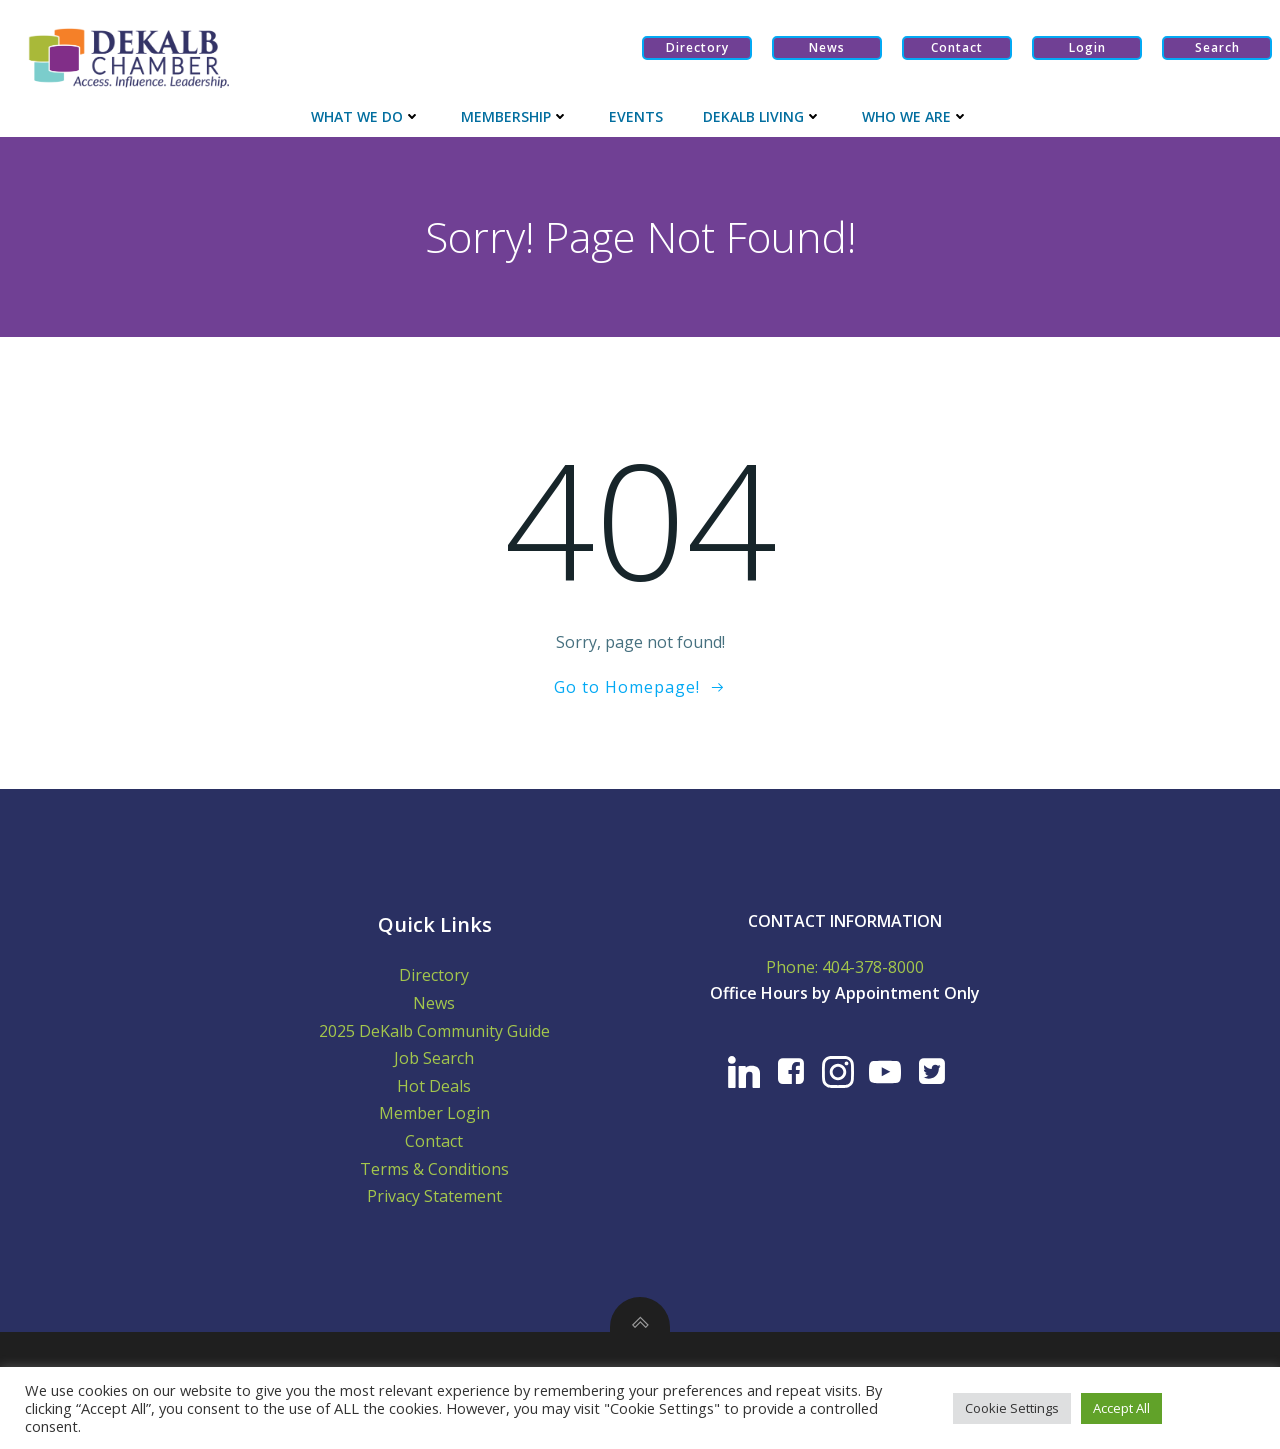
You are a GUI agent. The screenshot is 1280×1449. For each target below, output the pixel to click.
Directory (434, 975)
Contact (434, 1141)
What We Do (366, 116)
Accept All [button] (1121, 1408)
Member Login (434, 1113)
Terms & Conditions (434, 1169)
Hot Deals (434, 1086)
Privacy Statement (434, 1196)
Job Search (434, 1058)
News (434, 1003)
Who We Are (915, 116)
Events (636, 116)
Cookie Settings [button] (1012, 1408)
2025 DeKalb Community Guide (434, 1031)
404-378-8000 (873, 967)
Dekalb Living (762, 116)
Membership (515, 116)
